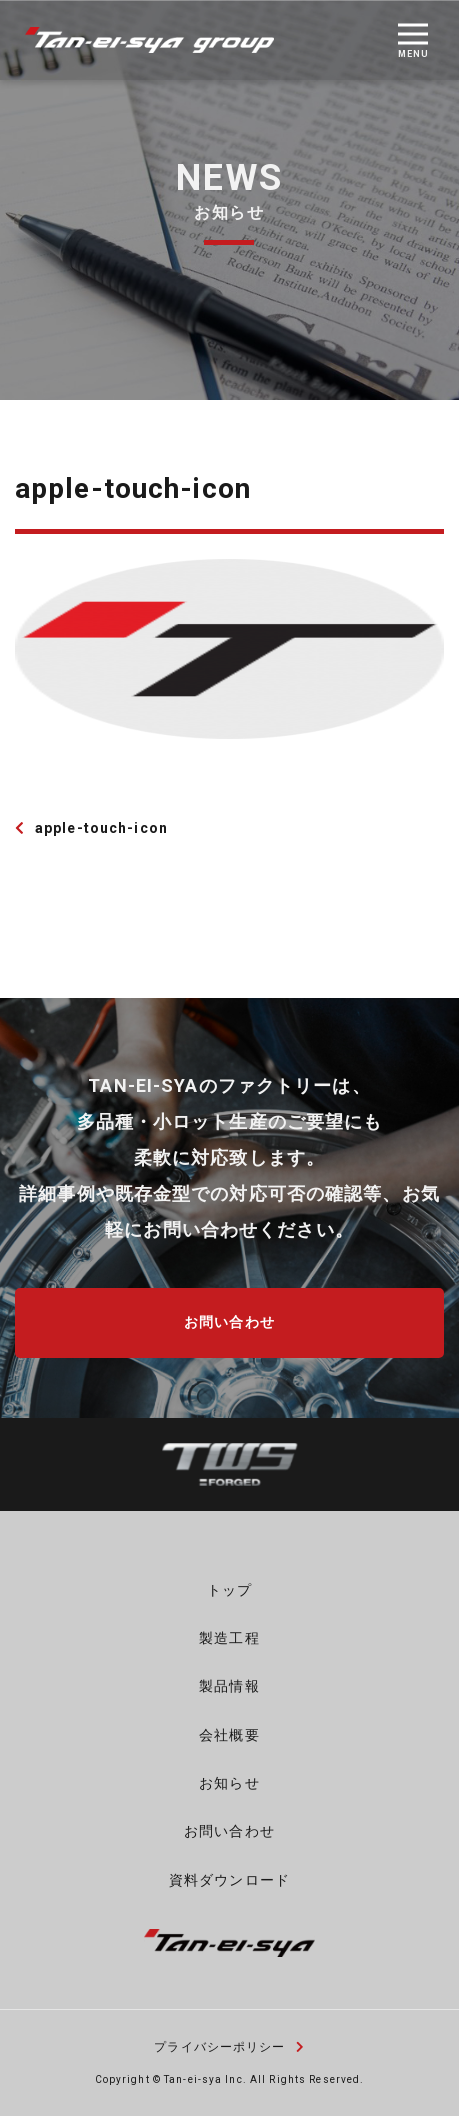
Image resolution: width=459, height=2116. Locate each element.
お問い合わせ (229, 1322)
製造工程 (229, 1638)
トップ (229, 1590)
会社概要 (229, 1735)
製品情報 (229, 1686)
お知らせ (229, 1783)
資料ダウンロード (229, 1880)
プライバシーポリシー (229, 2047)
